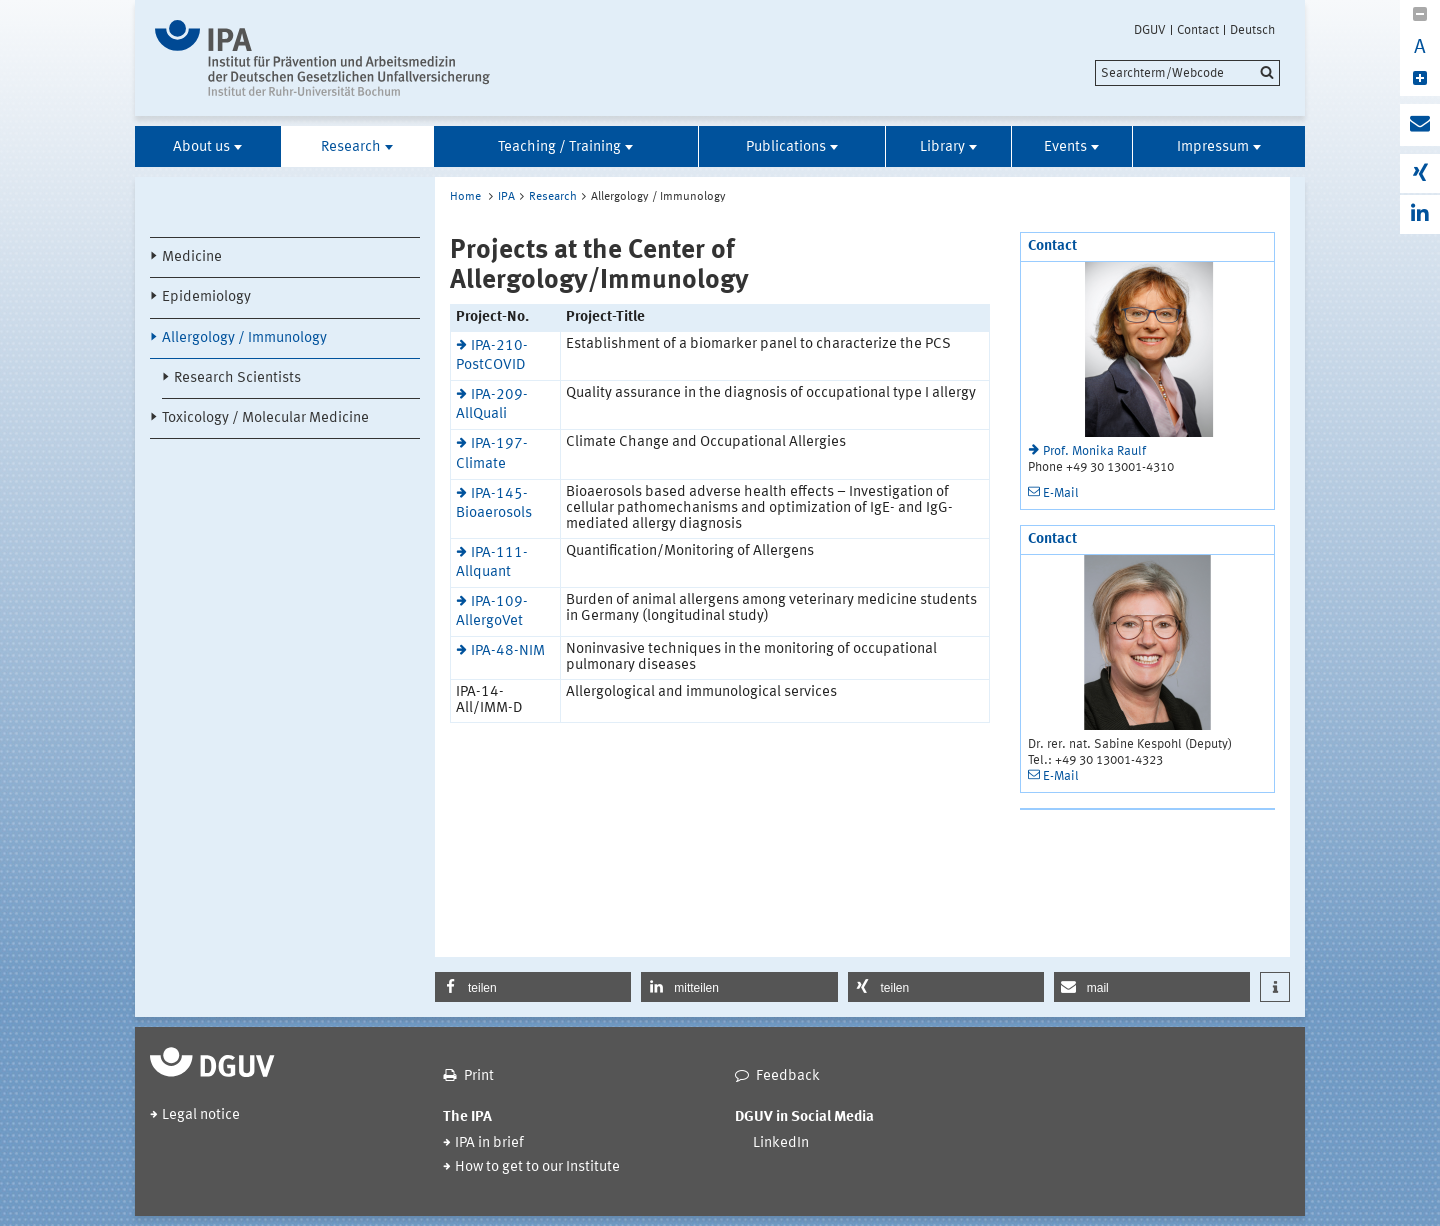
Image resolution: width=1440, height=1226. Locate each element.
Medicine (192, 257)
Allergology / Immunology (244, 338)
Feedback (788, 1076)
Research (351, 147)
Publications (786, 147)
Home (465, 197)
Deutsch (1252, 30)
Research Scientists (237, 378)
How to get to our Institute (537, 1167)
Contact (1198, 30)
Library (942, 147)
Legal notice (201, 1115)
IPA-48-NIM (508, 651)
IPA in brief (489, 1143)
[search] (1187, 73)
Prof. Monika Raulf (1094, 451)
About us (201, 147)
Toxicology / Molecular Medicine (265, 418)
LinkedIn (781, 1143)
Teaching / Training (559, 147)
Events (1065, 147)
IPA (506, 197)
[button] (533, 987)
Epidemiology (206, 297)
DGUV (1150, 30)
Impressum (1213, 147)
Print (479, 1076)
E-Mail (1061, 493)
